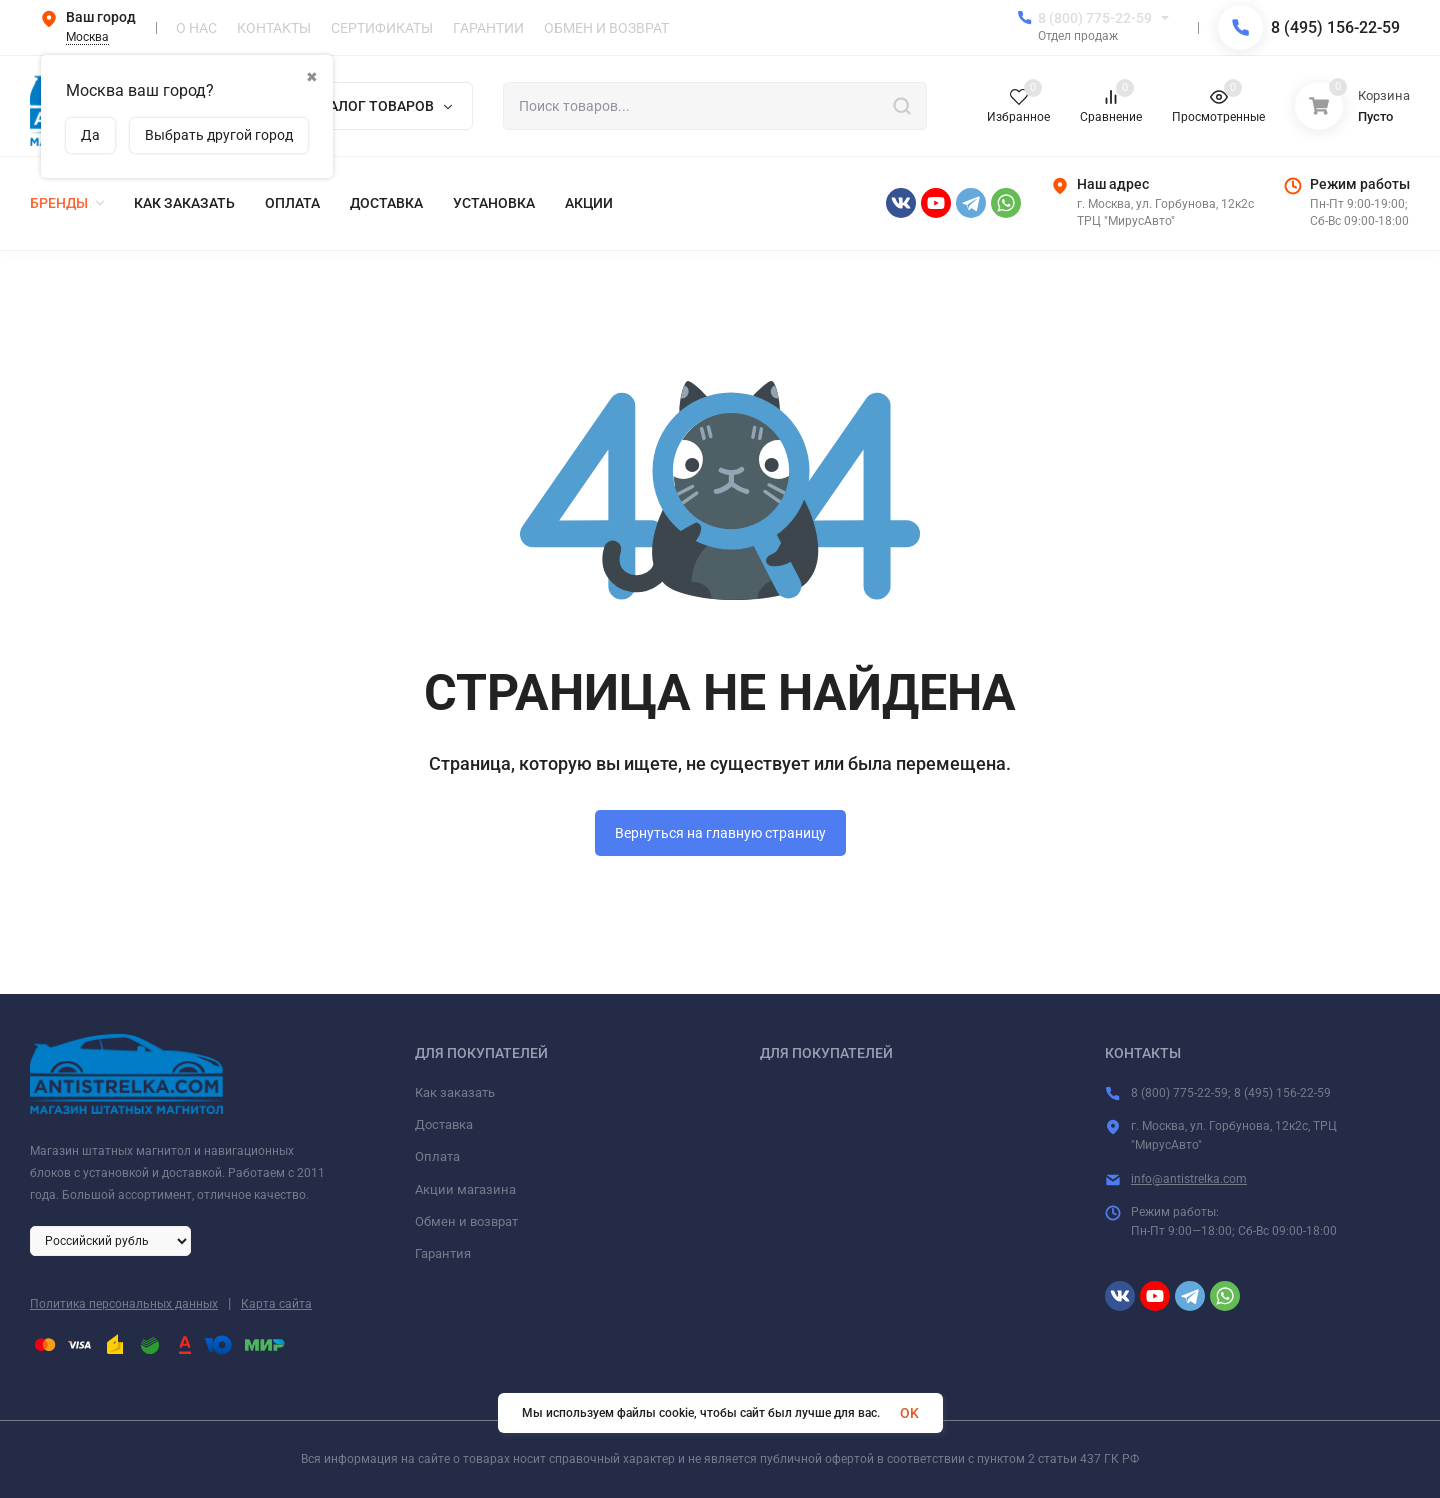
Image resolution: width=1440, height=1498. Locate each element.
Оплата (437, 1156)
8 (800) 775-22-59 (1095, 18)
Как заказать (455, 1092)
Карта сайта (276, 1304)
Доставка (444, 1124)
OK (909, 1413)
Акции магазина (465, 1189)
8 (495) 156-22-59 (1335, 27)
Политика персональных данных (124, 1304)
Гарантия (443, 1253)
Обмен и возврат (466, 1221)
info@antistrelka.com (1189, 1179)
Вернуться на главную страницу (720, 833)
